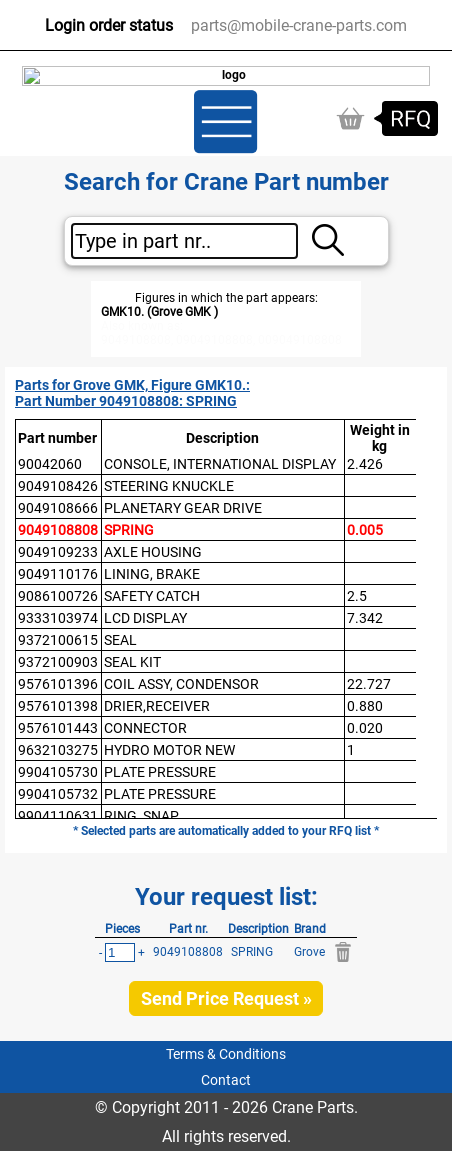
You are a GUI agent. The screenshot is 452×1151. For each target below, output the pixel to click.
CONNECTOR (145, 728)
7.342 (365, 618)
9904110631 (58, 816)
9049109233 (58, 552)
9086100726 (58, 596)
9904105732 (58, 794)
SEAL (120, 640)
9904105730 (58, 772)
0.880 (365, 706)
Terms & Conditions (226, 1054)
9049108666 (58, 508)
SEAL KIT (132, 662)
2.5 (357, 596)
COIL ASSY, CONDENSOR (181, 684)
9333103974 (58, 618)
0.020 (365, 728)
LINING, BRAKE (152, 574)
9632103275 (58, 750)
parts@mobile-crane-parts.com (299, 25)
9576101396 (58, 684)
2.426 (365, 464)
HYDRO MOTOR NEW (169, 750)
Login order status (109, 25)
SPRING (129, 530)
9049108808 (58, 530)
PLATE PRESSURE (160, 772)
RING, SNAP (141, 816)
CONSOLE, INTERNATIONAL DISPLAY (220, 464)
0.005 (365, 530)
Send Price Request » (226, 998)
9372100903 (58, 662)
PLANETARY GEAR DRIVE (183, 508)
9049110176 (58, 574)
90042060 (50, 464)
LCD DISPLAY (145, 618)
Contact (226, 1080)
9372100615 (58, 640)
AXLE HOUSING (153, 552)
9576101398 (58, 706)
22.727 (369, 684)
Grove (309, 952)
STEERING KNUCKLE (169, 486)
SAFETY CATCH (152, 596)
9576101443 (58, 728)
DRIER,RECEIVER (157, 706)
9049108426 (58, 486)
